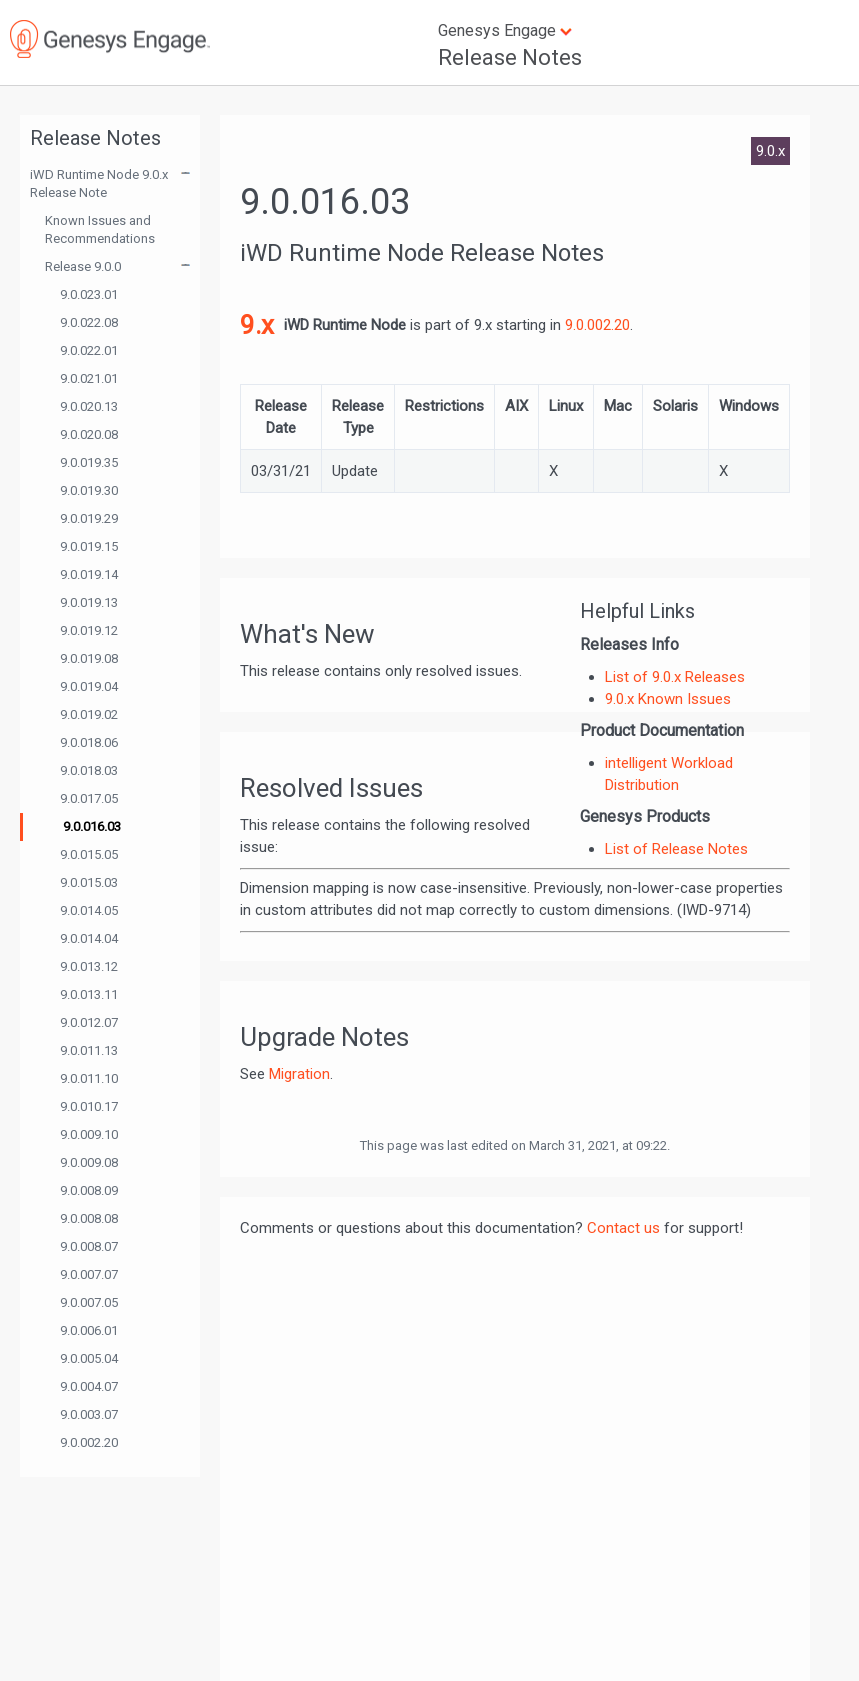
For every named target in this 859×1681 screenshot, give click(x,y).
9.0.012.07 (89, 1022)
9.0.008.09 (89, 1190)
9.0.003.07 (89, 1414)
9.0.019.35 (89, 462)
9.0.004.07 (89, 1386)
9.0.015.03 (89, 882)
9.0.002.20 (89, 1442)
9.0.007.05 (89, 1302)
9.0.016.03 (92, 826)
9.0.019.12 (89, 630)
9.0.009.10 (89, 1134)
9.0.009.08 (89, 1162)
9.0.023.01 (89, 294)
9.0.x (770, 151)
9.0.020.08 (89, 434)
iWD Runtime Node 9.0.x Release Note (99, 183)
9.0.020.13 (89, 406)
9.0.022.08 (89, 322)
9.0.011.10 (89, 1078)
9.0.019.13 (89, 602)
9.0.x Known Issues (668, 699)
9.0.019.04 (89, 686)
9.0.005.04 (89, 1358)
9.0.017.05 (89, 798)
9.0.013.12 (89, 966)
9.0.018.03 (89, 770)
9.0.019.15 (89, 546)
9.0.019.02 (89, 714)
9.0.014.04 (89, 938)
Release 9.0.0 (83, 266)
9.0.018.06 (89, 742)
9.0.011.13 (89, 1050)
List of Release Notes (676, 849)
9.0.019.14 (89, 574)
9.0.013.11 (89, 994)
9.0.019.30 (89, 490)
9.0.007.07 (89, 1274)
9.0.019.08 (89, 658)
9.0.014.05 (89, 910)
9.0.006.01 (89, 1330)
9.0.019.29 (89, 518)
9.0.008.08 (89, 1218)
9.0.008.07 (89, 1246)
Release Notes (510, 57)
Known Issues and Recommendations (100, 229)
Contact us (623, 1228)
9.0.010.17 (89, 1106)
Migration (299, 1074)
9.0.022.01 (89, 350)
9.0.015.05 (89, 854)
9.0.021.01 (89, 378)
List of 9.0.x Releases (675, 677)
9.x (257, 325)
